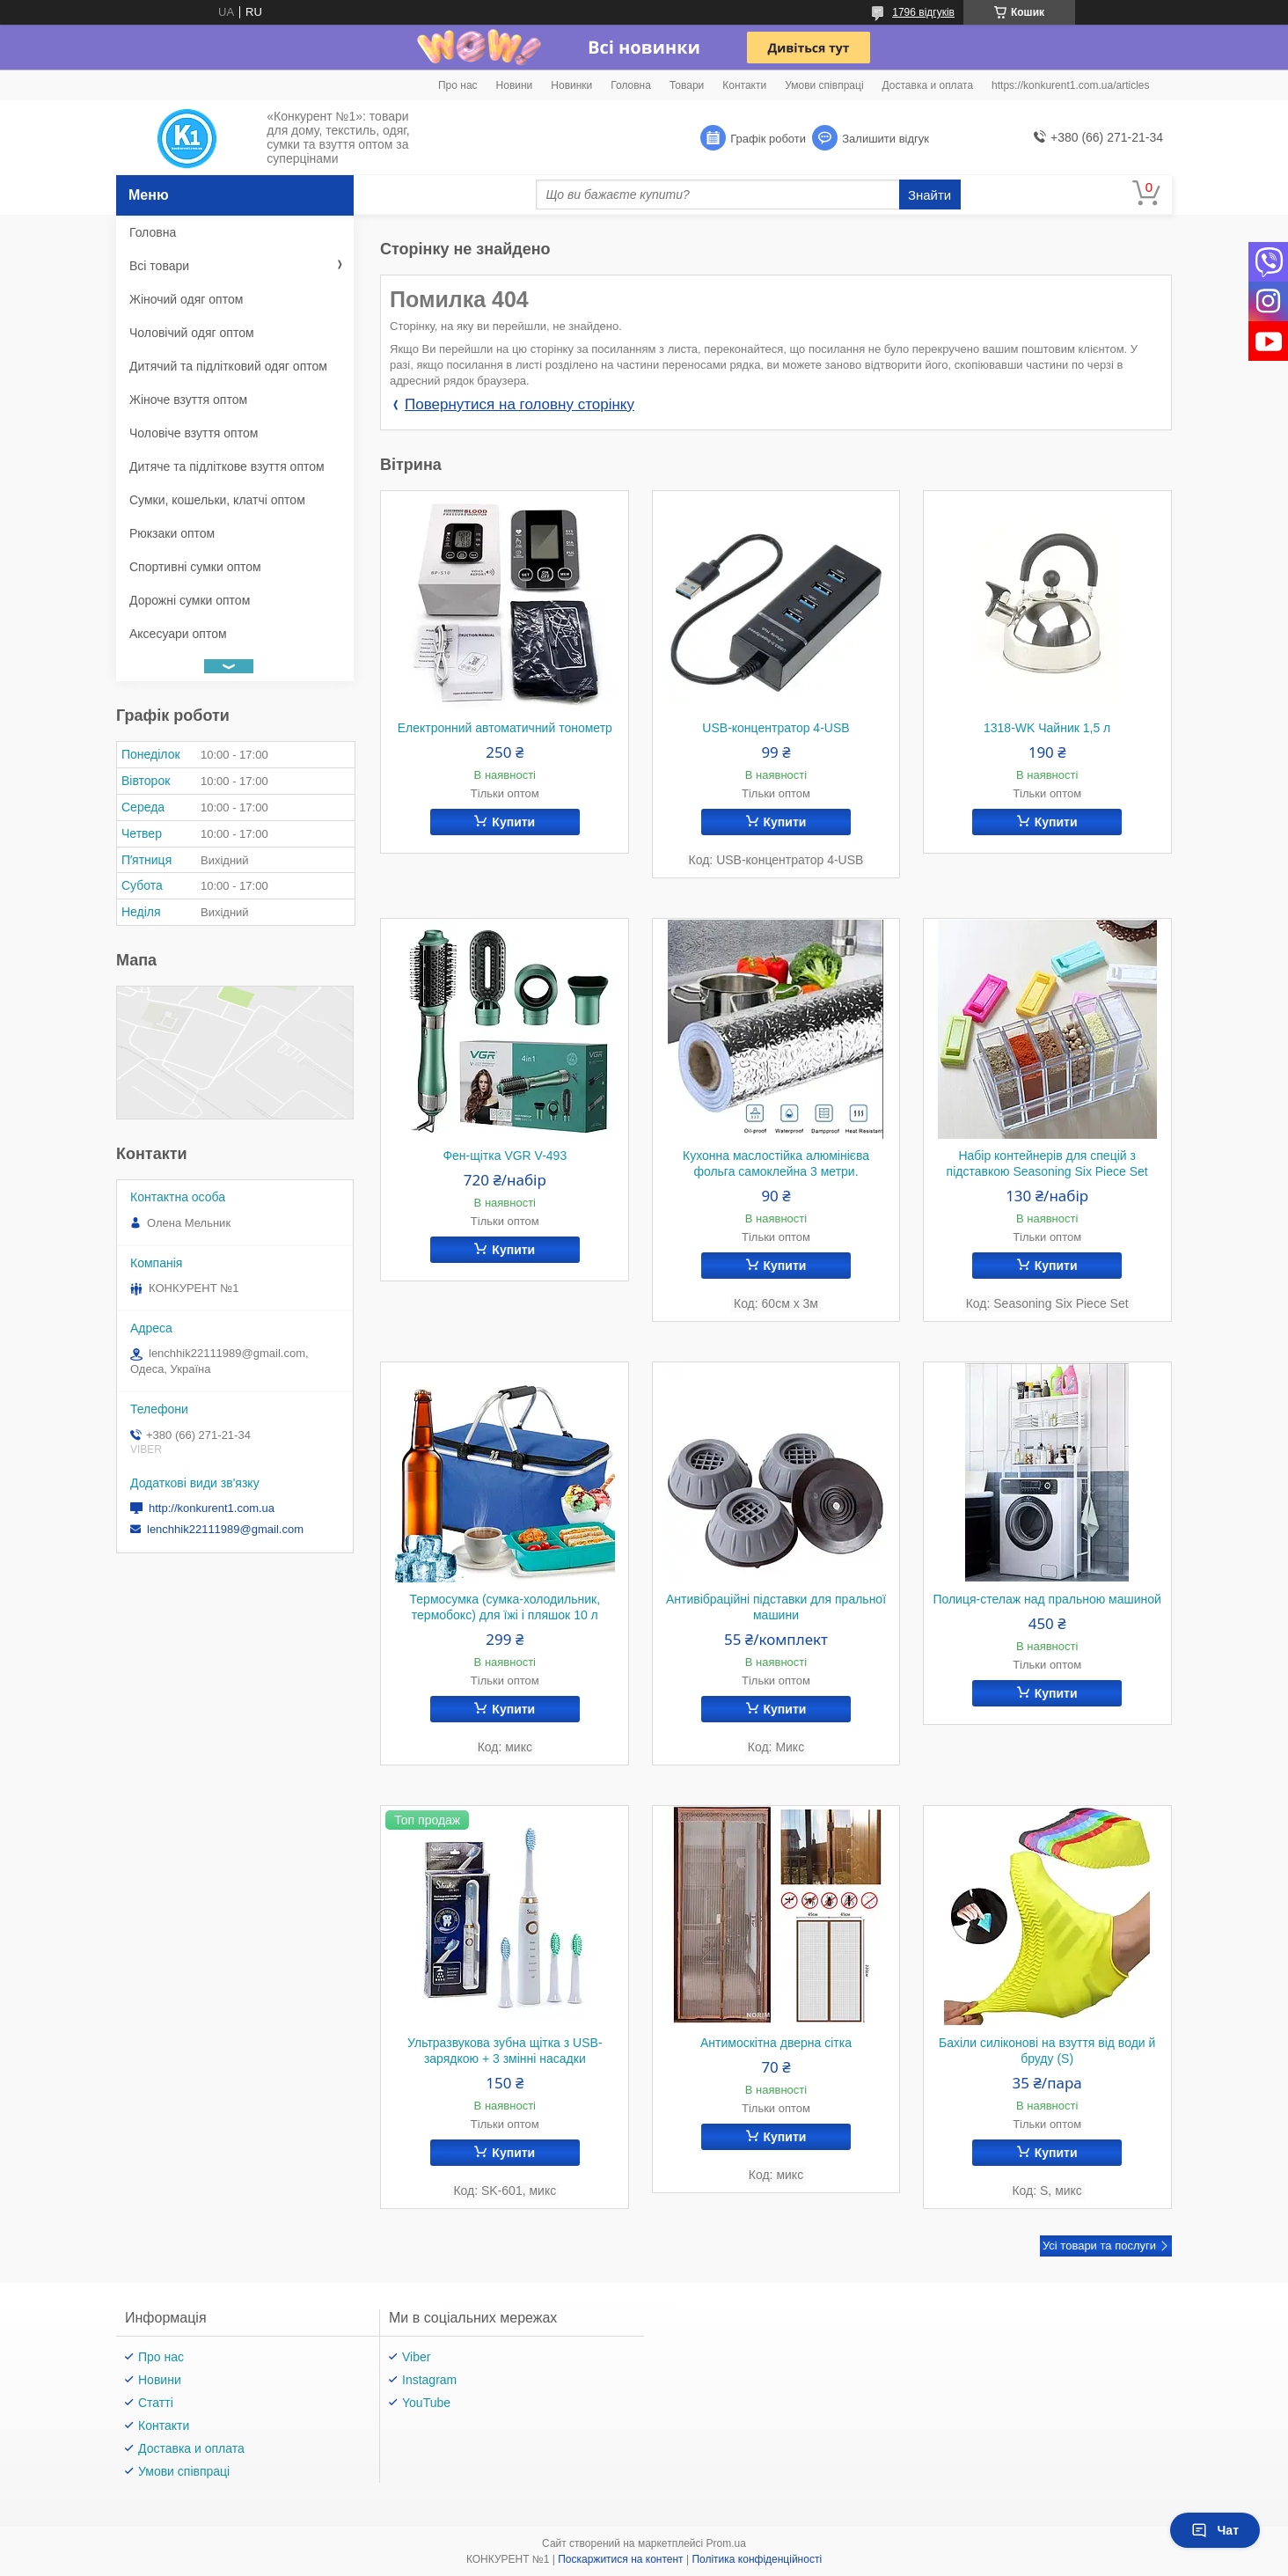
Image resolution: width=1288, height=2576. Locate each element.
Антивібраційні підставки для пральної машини (776, 1607)
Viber (416, 2357)
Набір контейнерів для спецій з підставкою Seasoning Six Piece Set (1047, 1163)
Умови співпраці (824, 85)
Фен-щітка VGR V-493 (505, 1156)
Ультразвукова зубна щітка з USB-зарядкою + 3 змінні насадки (504, 2051)
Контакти (744, 85)
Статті (155, 2403)
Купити (513, 822)
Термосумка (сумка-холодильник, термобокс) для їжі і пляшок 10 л (505, 1607)
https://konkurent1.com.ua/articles (1070, 85)
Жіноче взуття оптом (188, 400)
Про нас (458, 85)
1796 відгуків (923, 12)
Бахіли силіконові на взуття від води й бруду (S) (1047, 2051)
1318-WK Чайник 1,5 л (1047, 728)
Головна (631, 85)
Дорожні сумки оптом (189, 600)
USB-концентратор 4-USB (775, 728)
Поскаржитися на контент (620, 2559)
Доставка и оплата (928, 85)
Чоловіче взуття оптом (193, 433)
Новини (514, 85)
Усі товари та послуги (1099, 2245)
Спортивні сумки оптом (195, 567)
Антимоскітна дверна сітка (776, 2043)
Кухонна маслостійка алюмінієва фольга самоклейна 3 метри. (776, 1163)
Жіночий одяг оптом (186, 299)
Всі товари (159, 266)
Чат (1215, 2530)
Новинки (571, 85)
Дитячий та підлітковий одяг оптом (228, 366)
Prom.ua (726, 2543)
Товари (687, 85)
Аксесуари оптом (178, 634)
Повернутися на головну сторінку (519, 404)
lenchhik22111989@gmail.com (225, 1529)
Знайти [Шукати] (929, 194)
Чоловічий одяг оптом (191, 333)
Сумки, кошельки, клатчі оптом (217, 500)
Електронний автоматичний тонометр (505, 728)
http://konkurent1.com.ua (211, 1508)
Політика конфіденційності (757, 2559)
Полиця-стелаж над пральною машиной (1046, 1599)
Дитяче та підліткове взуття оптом (227, 466)
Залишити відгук (885, 138)
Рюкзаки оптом (172, 533)
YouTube (426, 2403)
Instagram (429, 2380)
